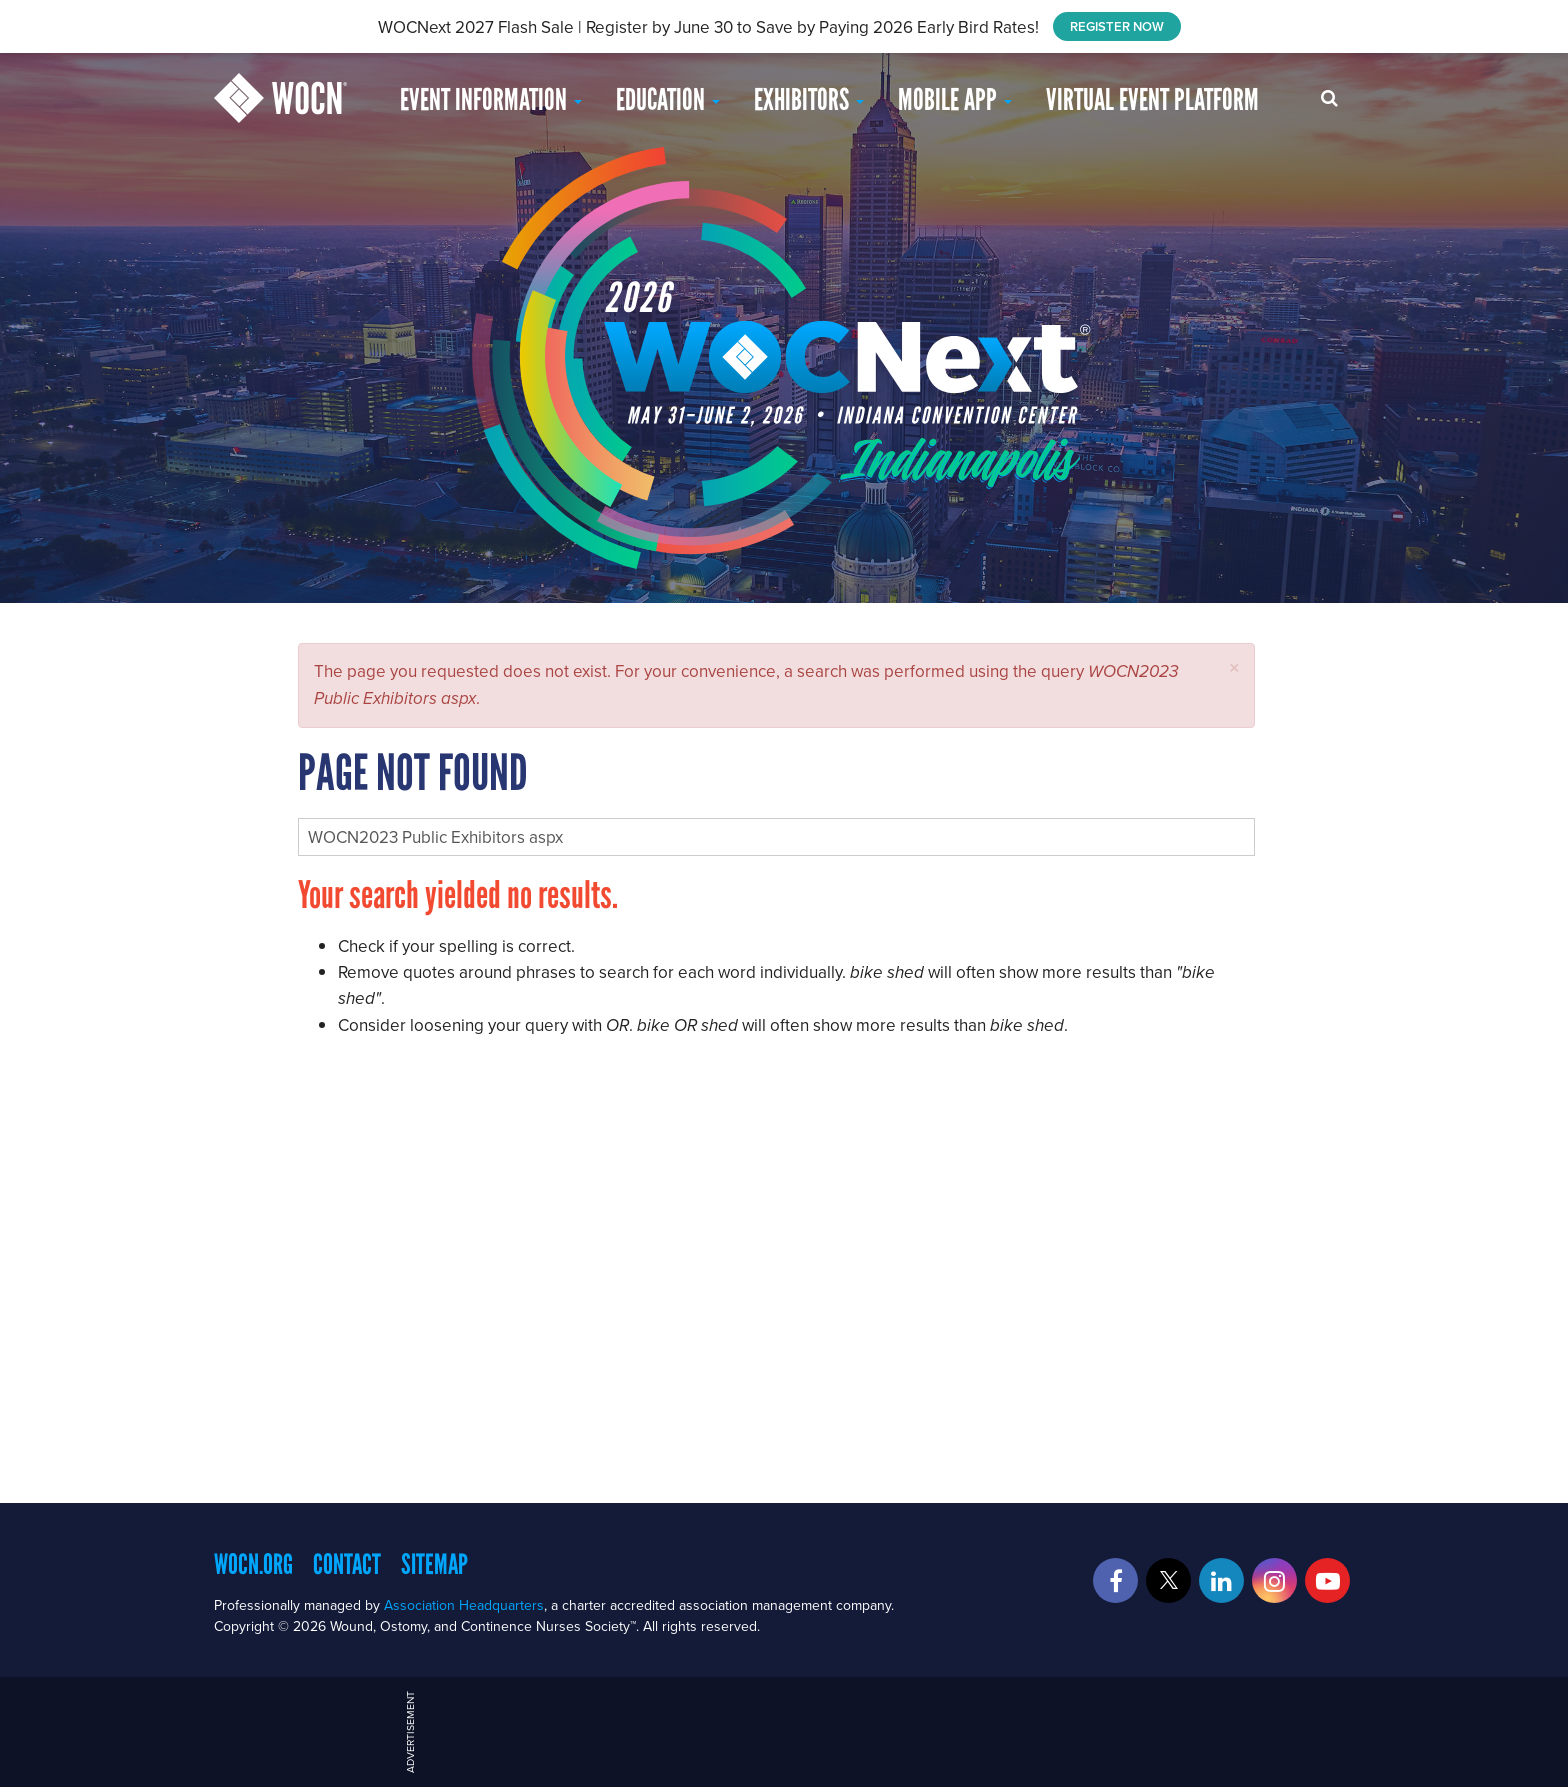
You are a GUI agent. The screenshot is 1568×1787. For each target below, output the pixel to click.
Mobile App (955, 99)
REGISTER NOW (1117, 26)
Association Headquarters (464, 1605)
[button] (1234, 667)
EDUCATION (668, 99)
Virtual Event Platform (1152, 99)
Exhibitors (809, 99)
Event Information (491, 99)
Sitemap (434, 1564)
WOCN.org (253, 1564)
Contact (347, 1564)
